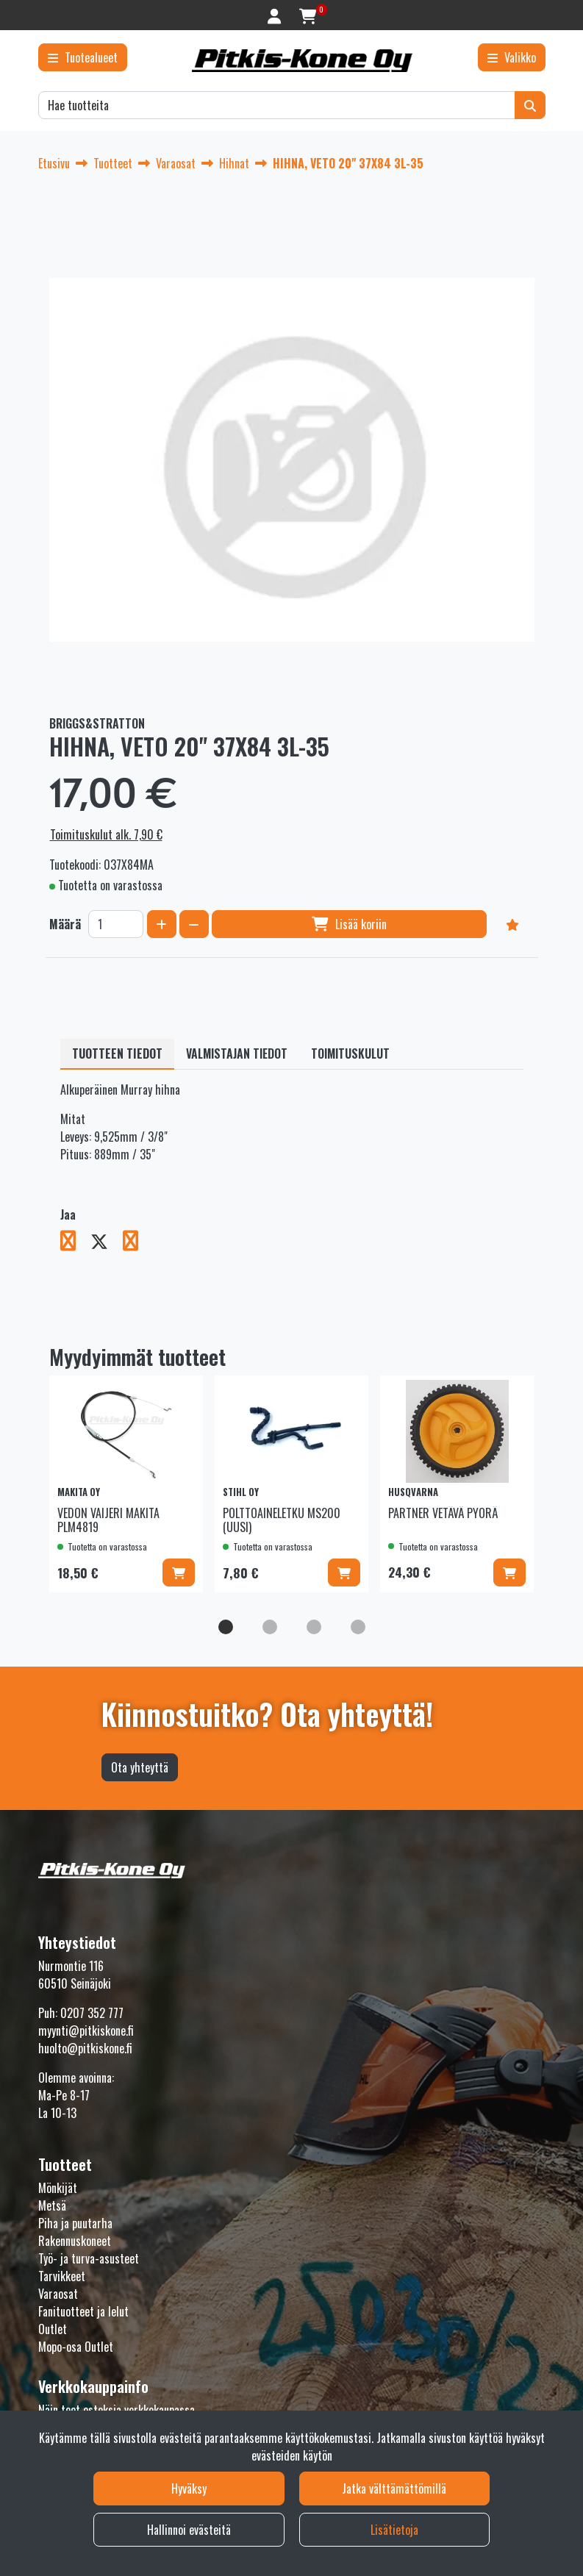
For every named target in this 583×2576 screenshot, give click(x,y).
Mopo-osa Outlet (75, 2346)
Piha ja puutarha (75, 2223)
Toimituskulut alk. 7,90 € (106, 834)
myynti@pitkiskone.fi (86, 2030)
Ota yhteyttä (139, 1767)
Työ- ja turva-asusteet (88, 2258)
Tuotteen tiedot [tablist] (117, 1053)
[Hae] (276, 105)
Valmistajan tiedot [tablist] (236, 1053)
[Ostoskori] (307, 15)
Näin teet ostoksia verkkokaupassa (116, 2410)
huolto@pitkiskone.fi (85, 2048)
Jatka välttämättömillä (394, 2488)
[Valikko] (512, 57)
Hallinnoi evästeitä (189, 2530)
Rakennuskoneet (74, 2241)
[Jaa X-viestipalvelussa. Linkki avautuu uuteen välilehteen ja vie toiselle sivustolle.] (106, 1243)
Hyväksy (189, 2488)
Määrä (65, 924)
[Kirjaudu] (276, 15)
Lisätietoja (394, 2530)
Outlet (52, 2329)
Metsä (52, 2205)
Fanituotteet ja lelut (83, 2311)
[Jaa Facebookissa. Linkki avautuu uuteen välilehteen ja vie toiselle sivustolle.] (75, 1243)
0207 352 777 (92, 2013)
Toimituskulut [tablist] (350, 1053)
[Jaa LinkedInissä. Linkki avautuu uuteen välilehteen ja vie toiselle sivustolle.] (136, 1243)
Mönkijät (57, 2188)
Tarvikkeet (61, 2276)
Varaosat (58, 2294)
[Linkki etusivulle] (302, 60)
